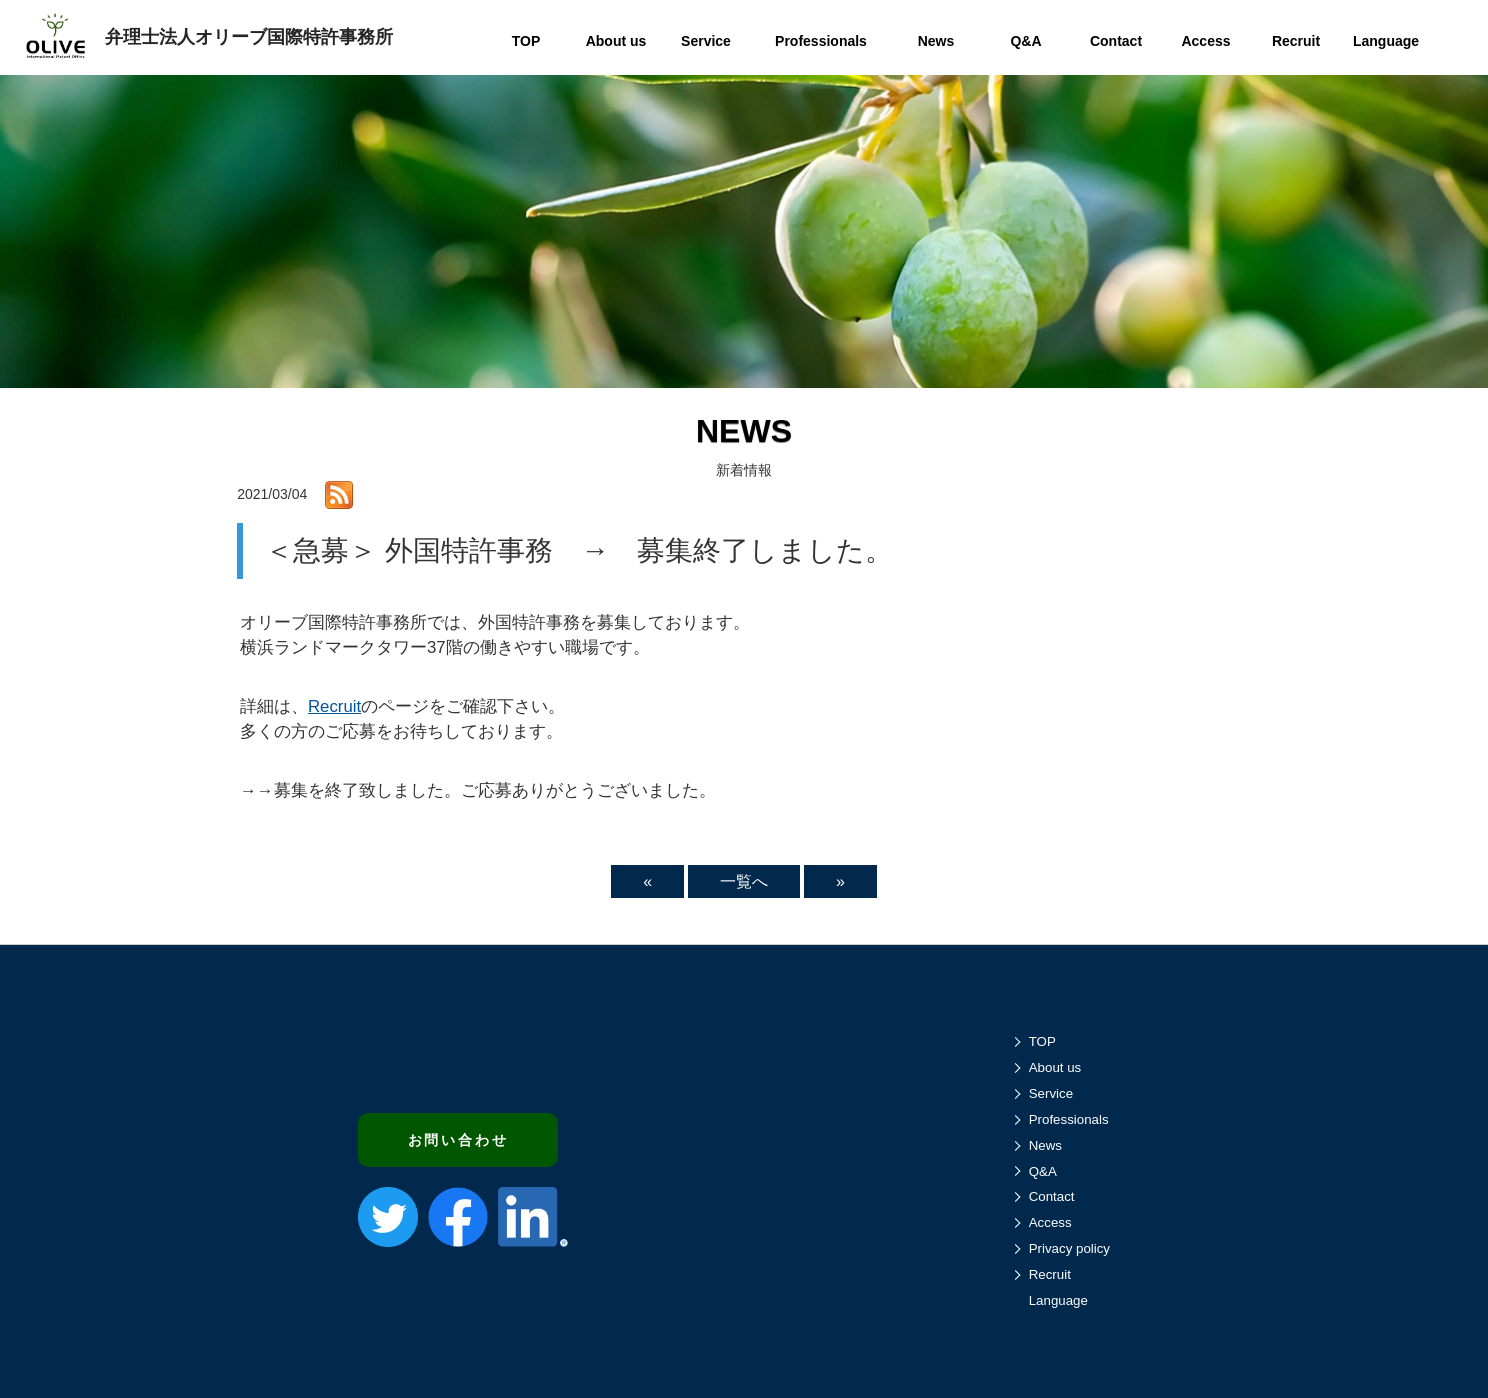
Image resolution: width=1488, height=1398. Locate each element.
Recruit (334, 706)
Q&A (1043, 1171)
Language (1058, 1300)
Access (1050, 1222)
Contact (1052, 1196)
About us (1055, 1067)
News (1045, 1145)
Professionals (1069, 1119)
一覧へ (744, 881)
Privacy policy (1069, 1248)
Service (1051, 1093)
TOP (1042, 1041)
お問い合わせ (458, 1140)
